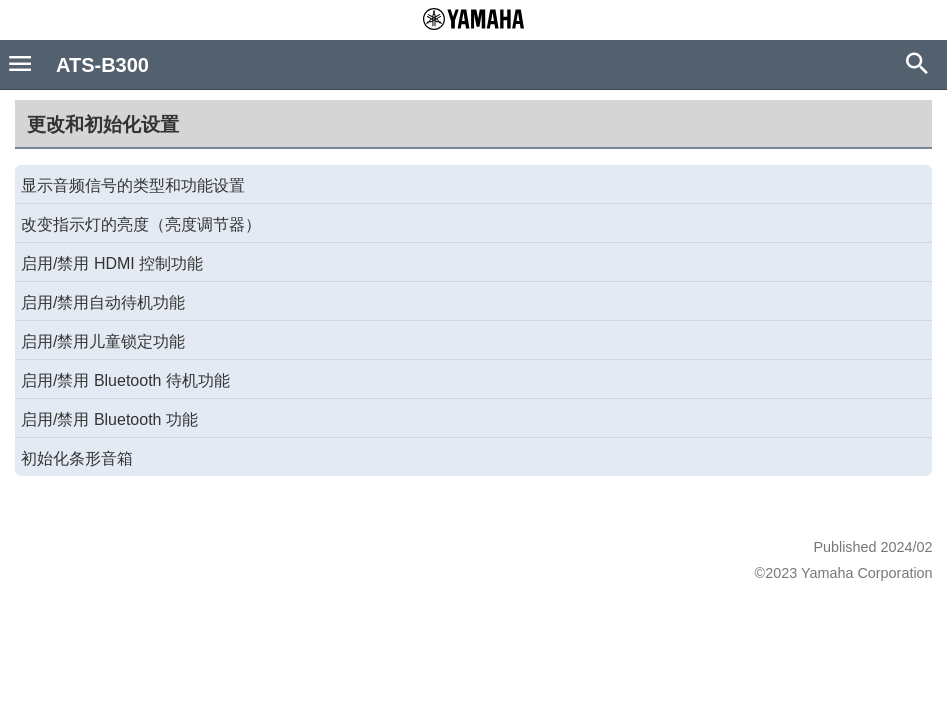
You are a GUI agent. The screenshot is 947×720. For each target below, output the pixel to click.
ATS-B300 (102, 65)
